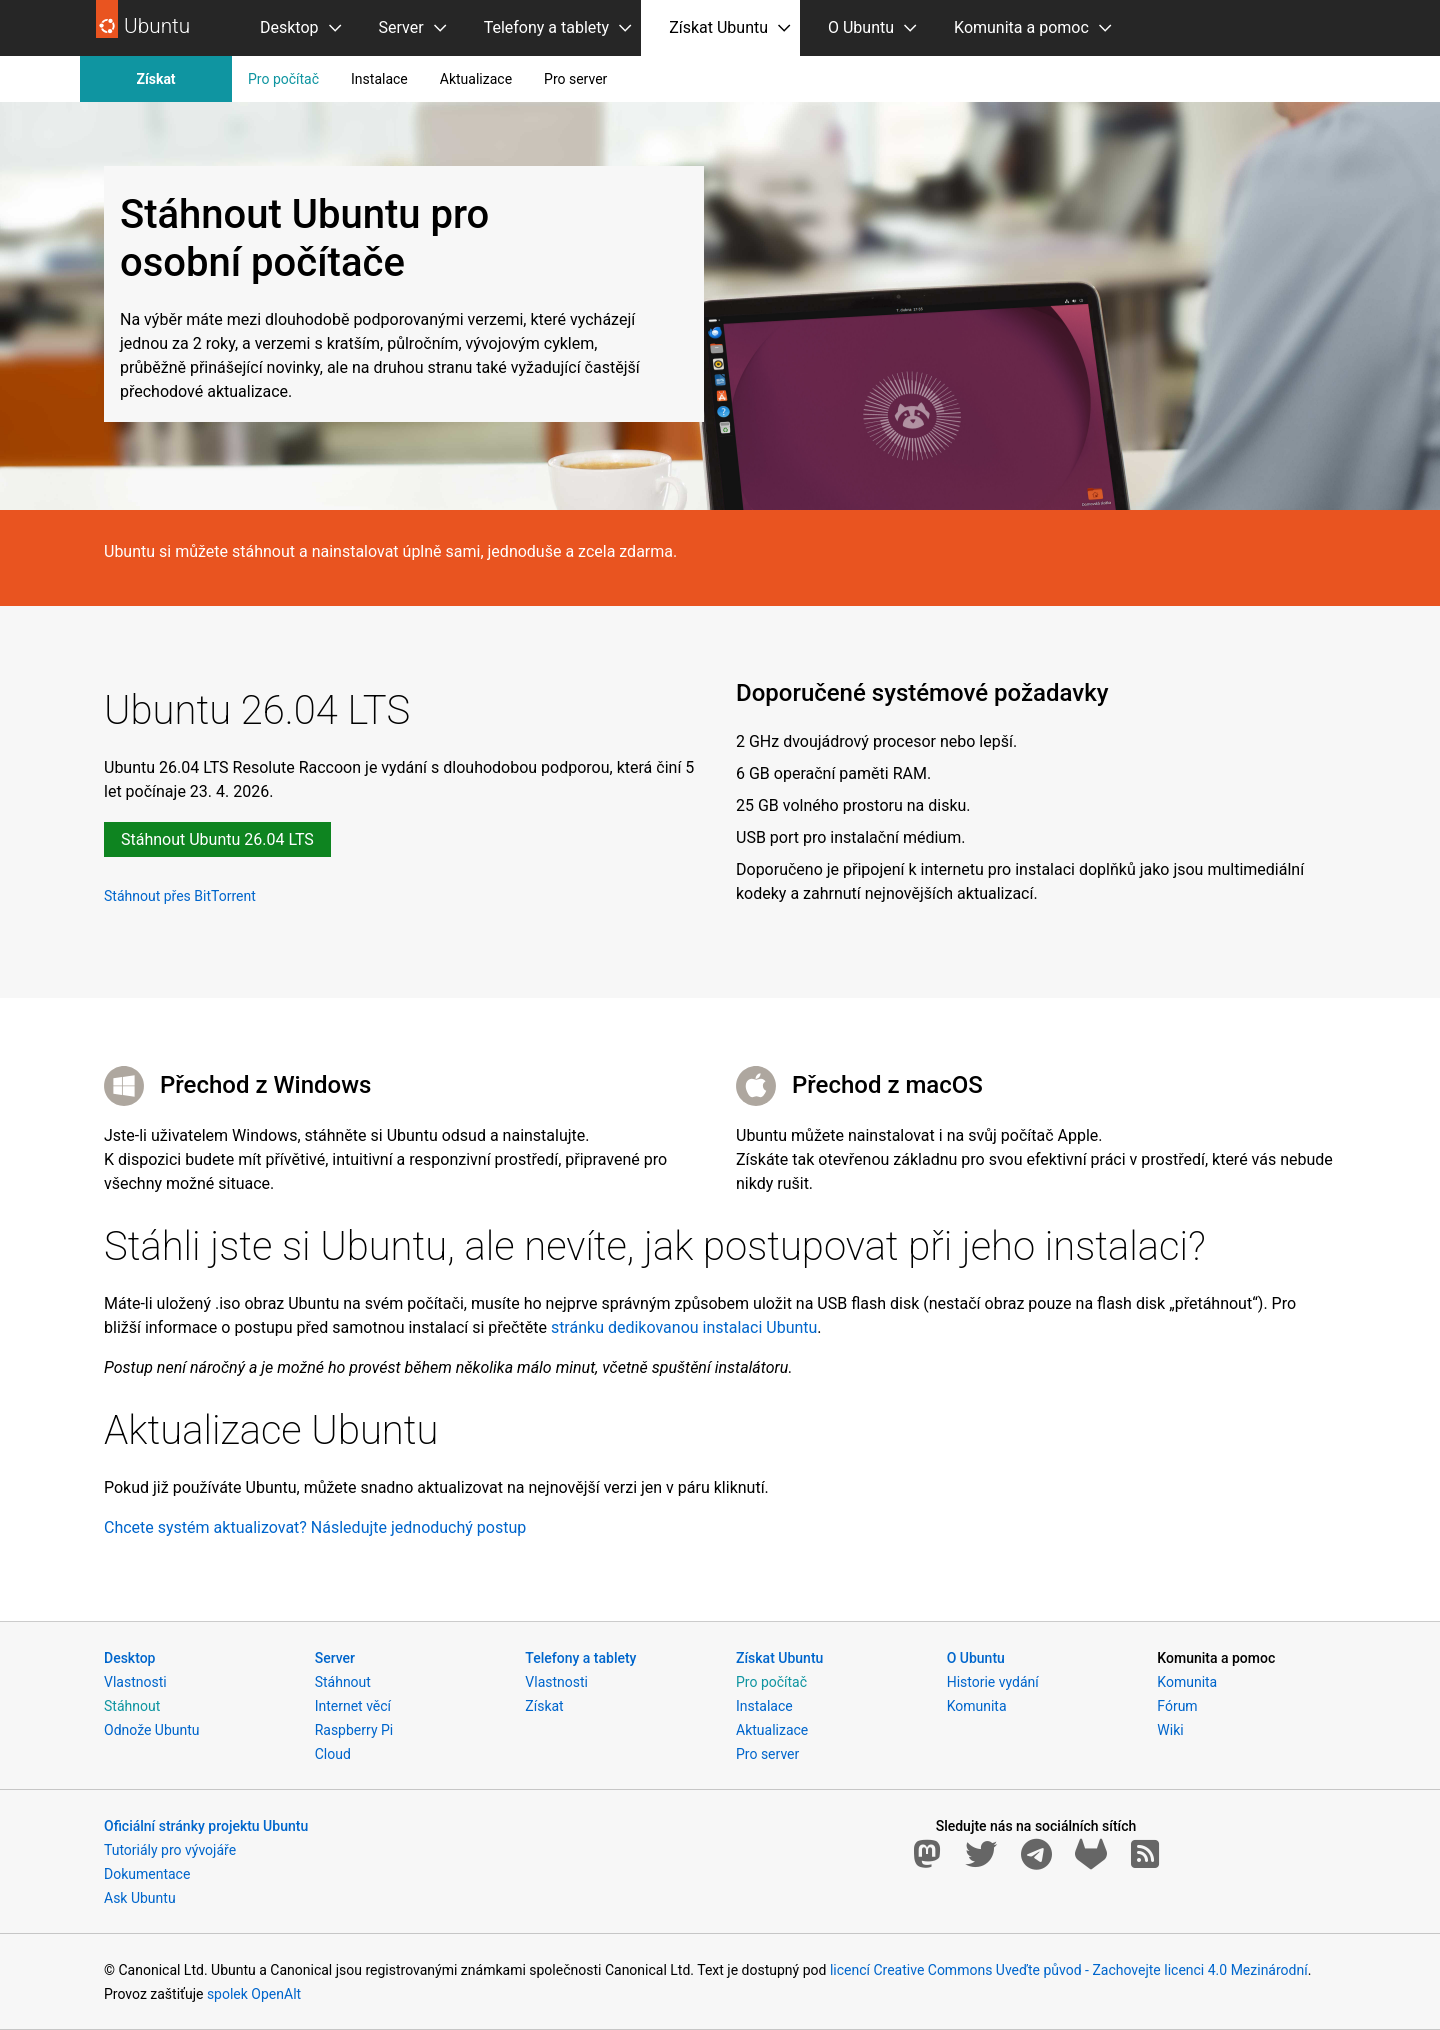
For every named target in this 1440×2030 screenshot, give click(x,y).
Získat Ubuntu (718, 27)
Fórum (1177, 1706)
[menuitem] (291, 28)
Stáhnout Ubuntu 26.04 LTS (217, 839)
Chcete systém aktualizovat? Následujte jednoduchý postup (315, 1527)
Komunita (977, 1706)
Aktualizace (476, 79)
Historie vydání (993, 1682)
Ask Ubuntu (140, 1898)
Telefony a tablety (546, 27)
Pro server (575, 79)
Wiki (1170, 1730)
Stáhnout (132, 1706)
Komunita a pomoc (1021, 27)
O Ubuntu (861, 27)
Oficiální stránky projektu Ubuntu (206, 1826)
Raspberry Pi (354, 1730)
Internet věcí (353, 1706)
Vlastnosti (135, 1682)
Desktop (289, 27)
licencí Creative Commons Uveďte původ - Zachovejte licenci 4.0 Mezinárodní (1069, 1970)
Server (401, 27)
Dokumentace (147, 1874)
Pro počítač (283, 79)
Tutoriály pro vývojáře (170, 1850)
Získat (155, 79)
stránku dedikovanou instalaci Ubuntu (684, 1327)
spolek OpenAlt (254, 1994)
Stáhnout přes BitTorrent (180, 895)
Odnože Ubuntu (152, 1730)
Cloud (333, 1754)
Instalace (379, 79)
